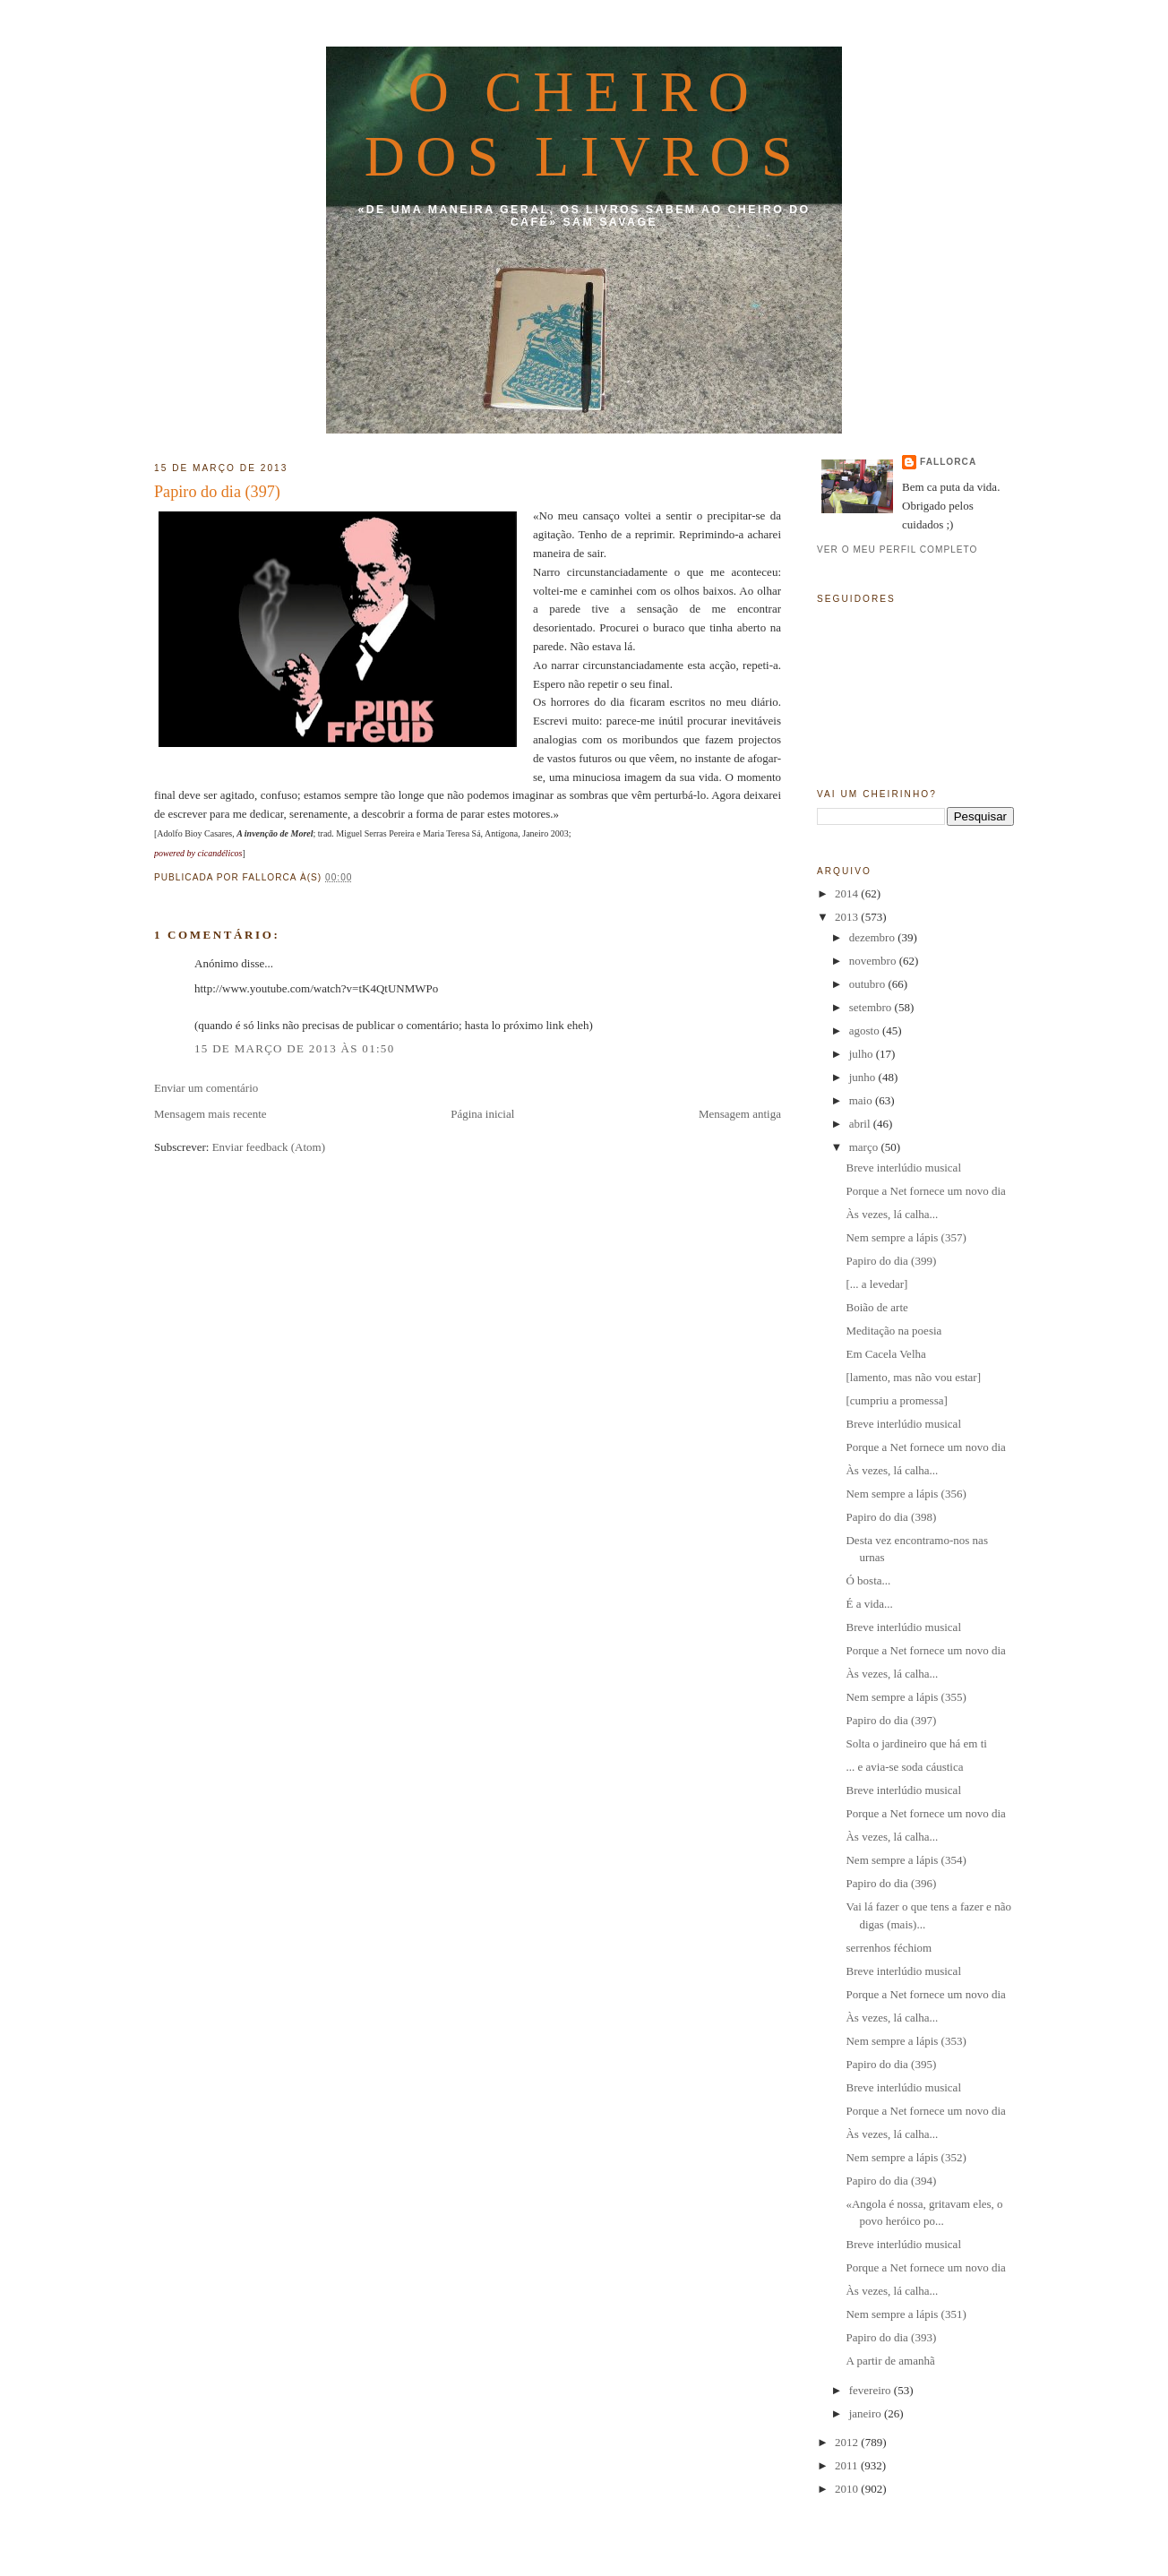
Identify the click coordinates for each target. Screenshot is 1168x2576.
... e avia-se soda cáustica (904, 1766)
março (865, 1147)
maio (862, 1100)
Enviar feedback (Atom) (268, 1147)
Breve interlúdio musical (903, 1167)
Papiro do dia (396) (891, 1883)
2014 (848, 893)
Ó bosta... (868, 1580)
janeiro (866, 2413)
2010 (848, 2488)
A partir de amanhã (890, 2360)
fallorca (948, 462)
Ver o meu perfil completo (897, 549)
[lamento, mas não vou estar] (913, 1377)
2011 (848, 2465)
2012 (848, 2442)
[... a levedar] (876, 1284)
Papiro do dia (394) (891, 2180)
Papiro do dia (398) (891, 1517)
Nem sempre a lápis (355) (906, 1697)
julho (862, 1053)
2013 (848, 916)
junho (864, 1077)
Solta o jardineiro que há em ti (916, 1743)
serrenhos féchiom (889, 1947)
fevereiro (871, 2390)
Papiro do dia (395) (891, 2064)
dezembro (873, 937)
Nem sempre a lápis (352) (906, 2157)
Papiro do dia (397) (217, 492)
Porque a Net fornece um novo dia (925, 1191)
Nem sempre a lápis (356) (906, 1493)
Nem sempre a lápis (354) (906, 1860)
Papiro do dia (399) (891, 1260)
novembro (874, 960)
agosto (865, 1030)
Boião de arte (876, 1307)
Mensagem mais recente (210, 1114)
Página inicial (482, 1114)
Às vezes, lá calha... (892, 1214)
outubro (869, 984)
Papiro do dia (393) (891, 2337)
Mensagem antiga (740, 1114)
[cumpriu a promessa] (896, 1400)
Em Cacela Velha (885, 1354)
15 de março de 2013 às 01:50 (294, 1048)
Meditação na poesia (893, 1330)
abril (861, 1123)
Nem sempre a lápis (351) (906, 2314)
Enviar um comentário (206, 1088)
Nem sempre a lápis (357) (906, 1237)
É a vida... (869, 1603)
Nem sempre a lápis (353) (906, 2041)
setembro (872, 1007)
